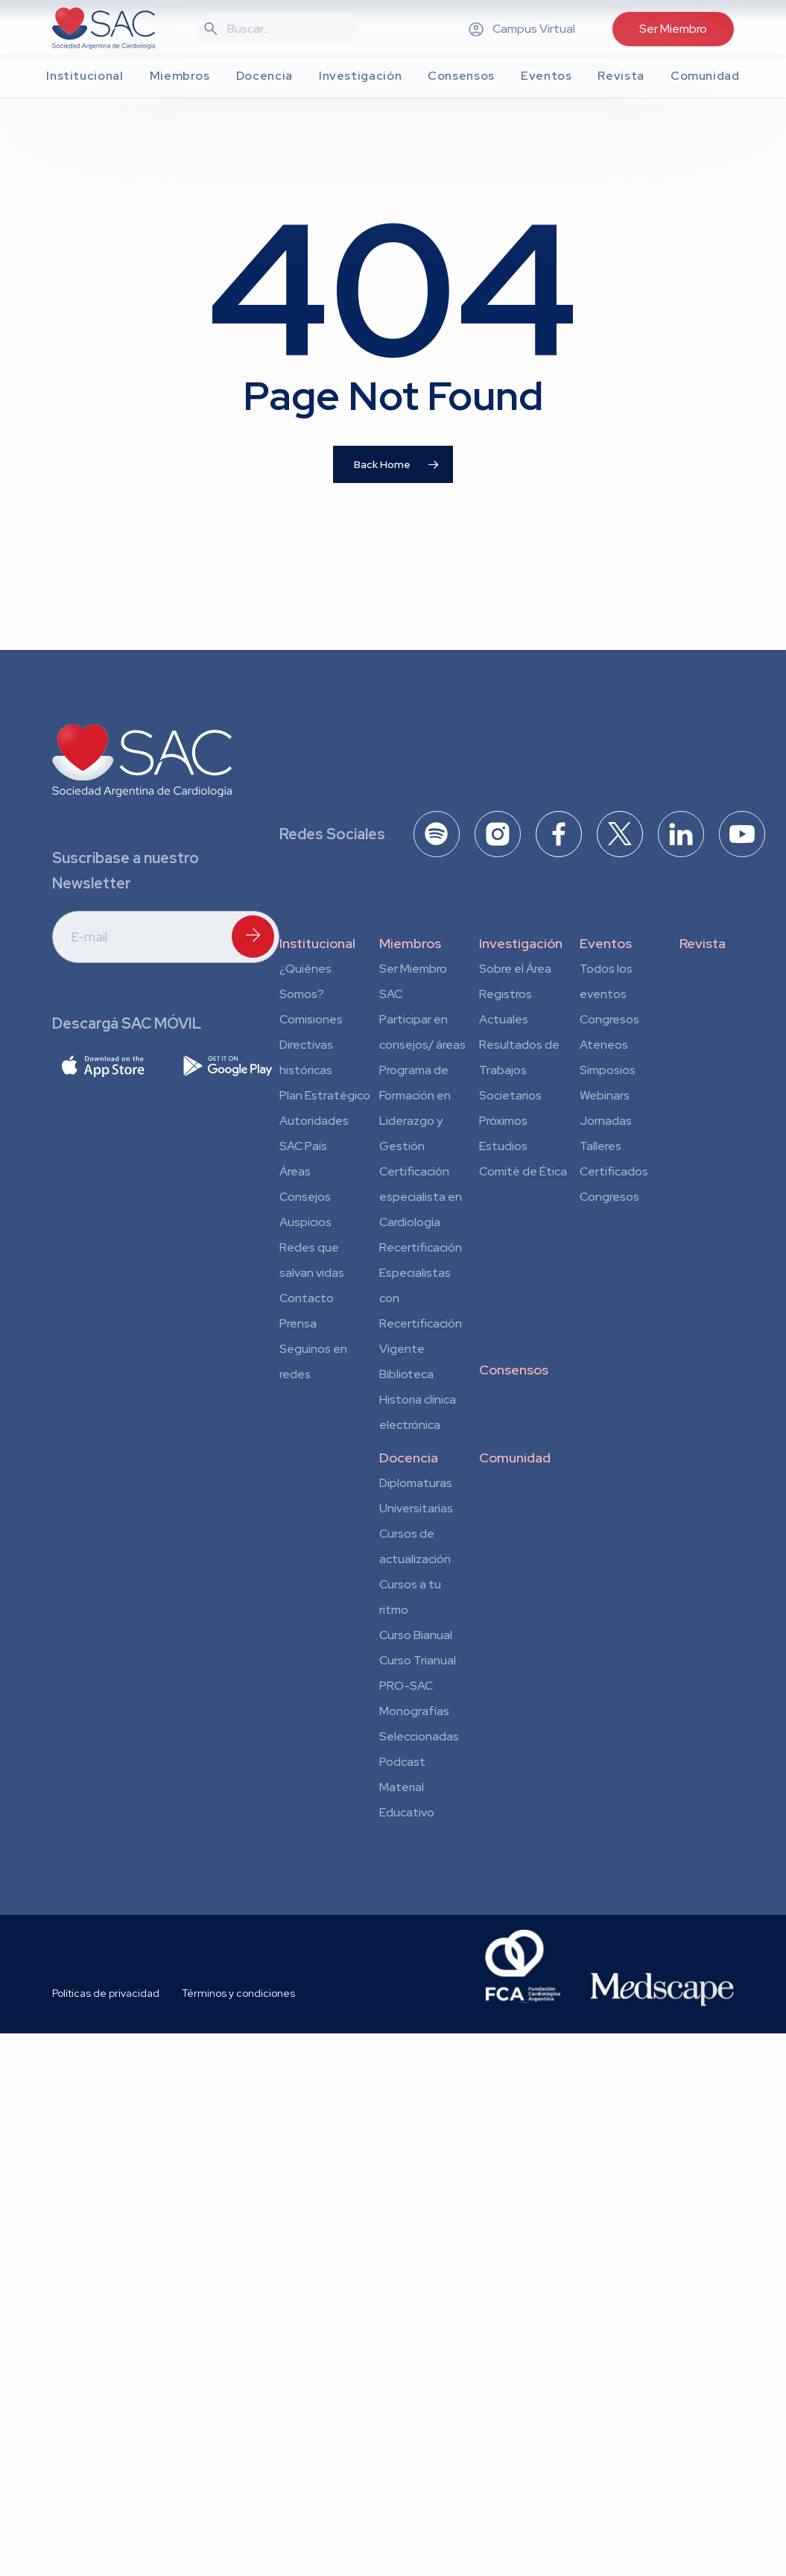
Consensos (513, 1369)
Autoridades (314, 1120)
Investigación (520, 943)
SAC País (303, 1146)
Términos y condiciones (238, 1993)
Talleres (600, 1146)
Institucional (317, 943)
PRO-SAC (406, 1685)
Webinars (605, 1095)
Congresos (609, 1019)
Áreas (295, 1171)
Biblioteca (406, 1374)
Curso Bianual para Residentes (415, 1637)
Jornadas (606, 1120)
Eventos (606, 943)
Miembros (410, 943)
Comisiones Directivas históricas (311, 1044)
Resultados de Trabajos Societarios (519, 1070)
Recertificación (420, 1247)
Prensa (298, 1323)
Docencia (408, 1457)
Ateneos (604, 1044)
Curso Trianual (417, 1660)
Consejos (305, 1197)
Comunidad (515, 1457)
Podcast (402, 1762)
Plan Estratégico (324, 1095)
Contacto (306, 1298)
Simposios (608, 1070)
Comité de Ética (523, 1171)
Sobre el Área (515, 968)
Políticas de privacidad (105, 1993)
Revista (702, 943)
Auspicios (305, 1222)
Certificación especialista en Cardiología (420, 1197)
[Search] (285, 29)
